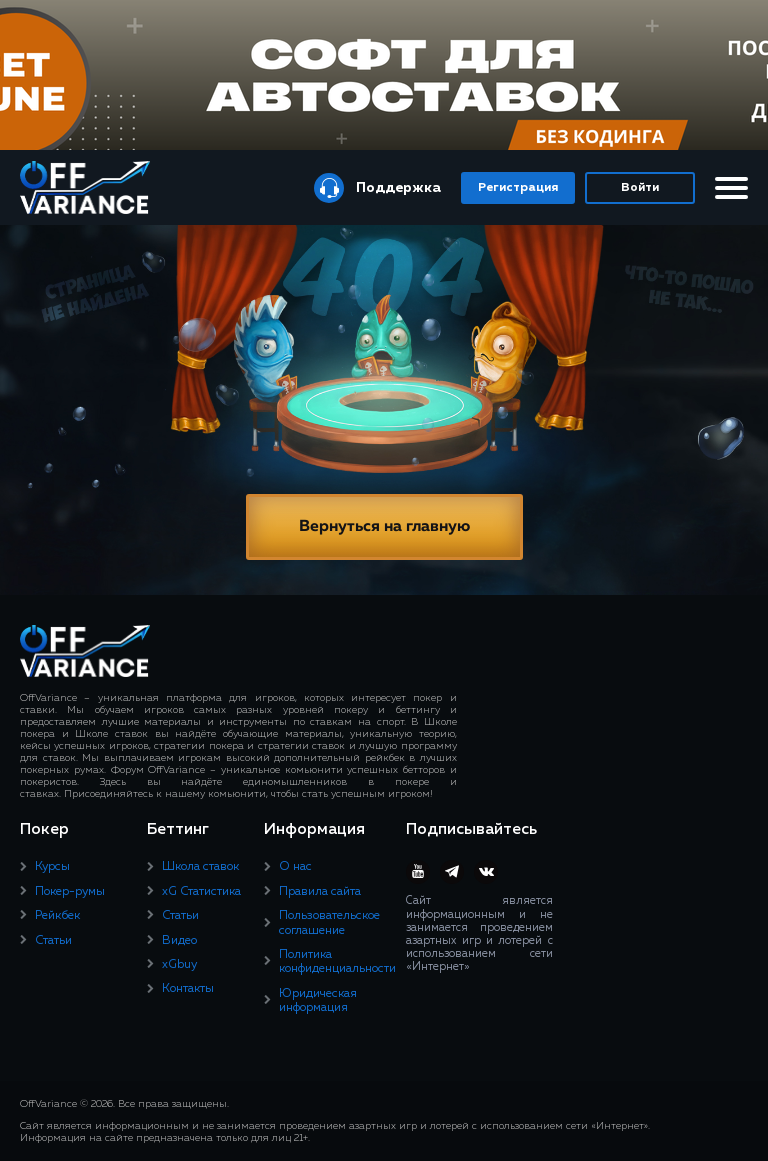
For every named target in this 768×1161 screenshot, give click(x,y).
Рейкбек (57, 916)
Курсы (52, 867)
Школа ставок (200, 867)
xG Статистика (201, 892)
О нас (295, 867)
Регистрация (518, 188)
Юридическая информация (318, 1001)
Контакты (188, 989)
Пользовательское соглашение (329, 923)
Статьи (53, 941)
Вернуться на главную (384, 527)
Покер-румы (70, 892)
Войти (640, 188)
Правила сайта (320, 892)
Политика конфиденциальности (337, 962)
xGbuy (179, 965)
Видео (179, 941)
